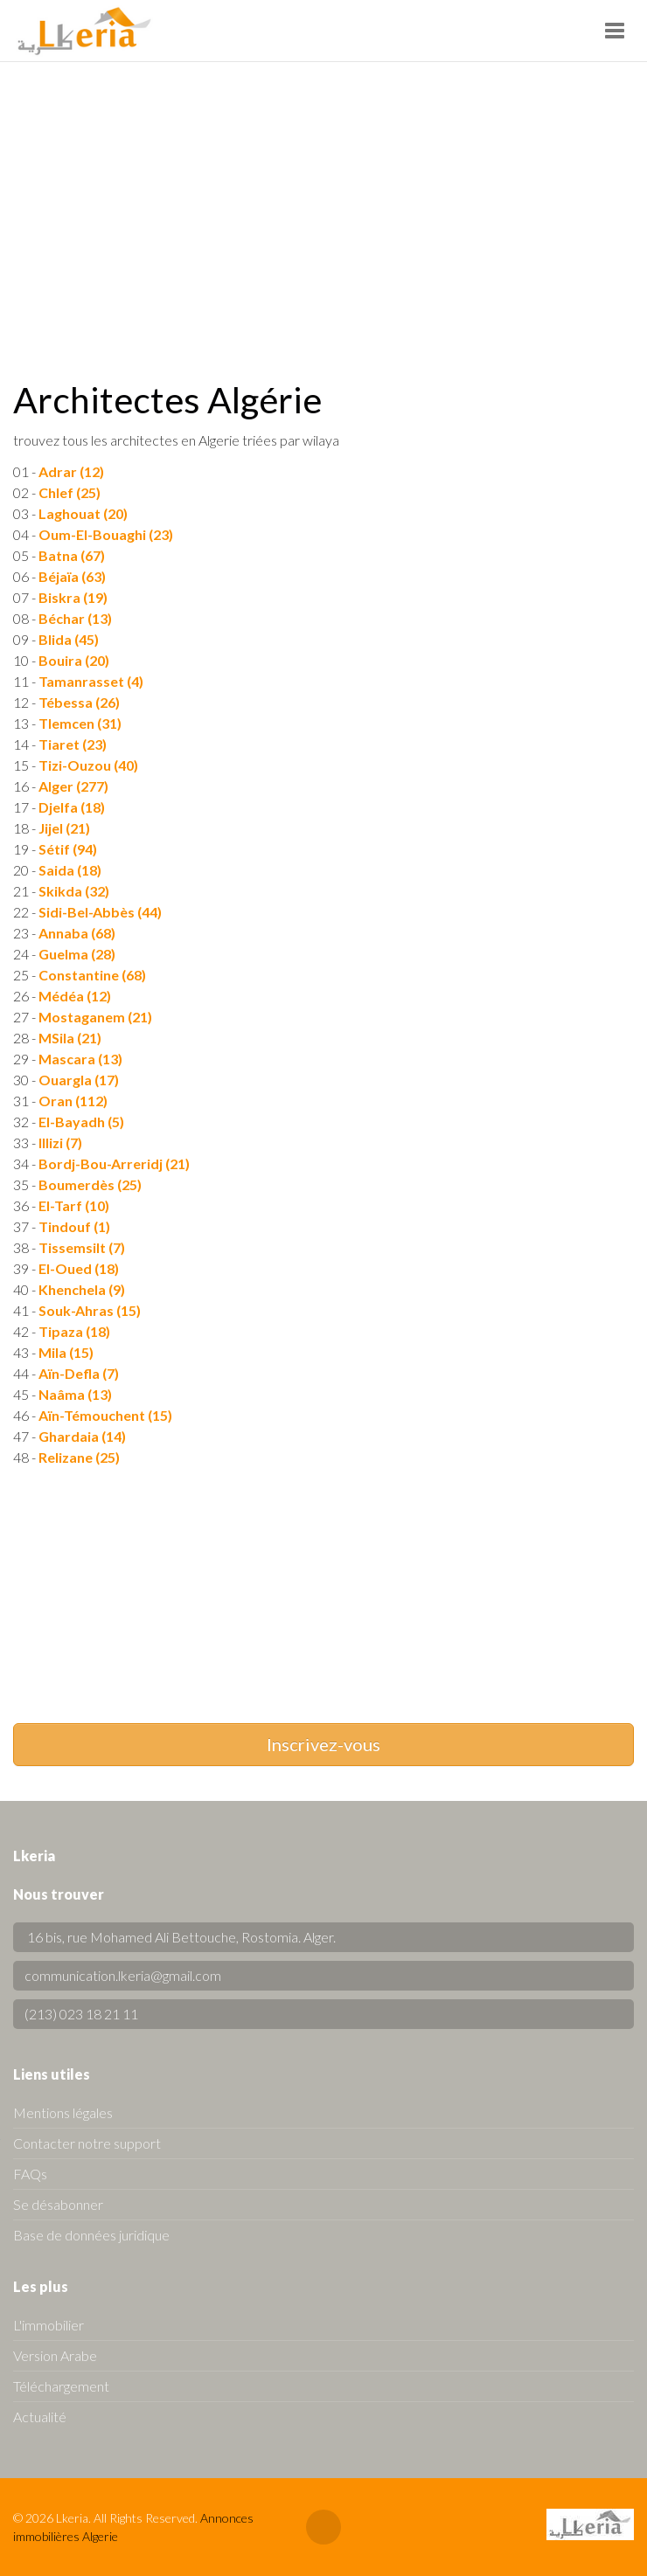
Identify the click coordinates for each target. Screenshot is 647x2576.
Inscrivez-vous (323, 1744)
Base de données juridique (91, 2234)
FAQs (30, 2173)
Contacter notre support (87, 2143)
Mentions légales (63, 2112)
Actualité (39, 2416)
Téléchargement (61, 2386)
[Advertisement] (323, 193)
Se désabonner (58, 2204)
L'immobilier (48, 2324)
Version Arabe (55, 2355)
